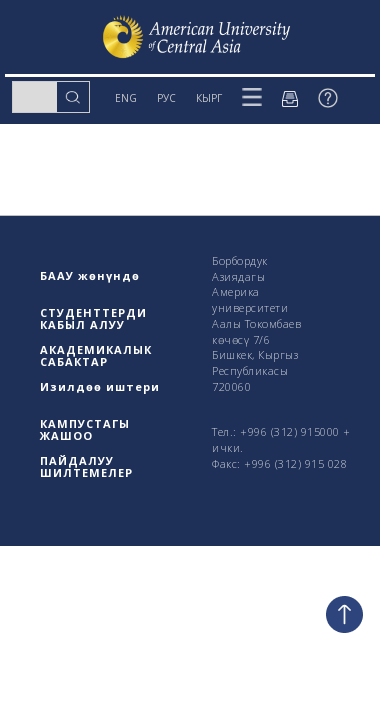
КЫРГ (209, 98)
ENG (126, 98)
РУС (166, 98)
